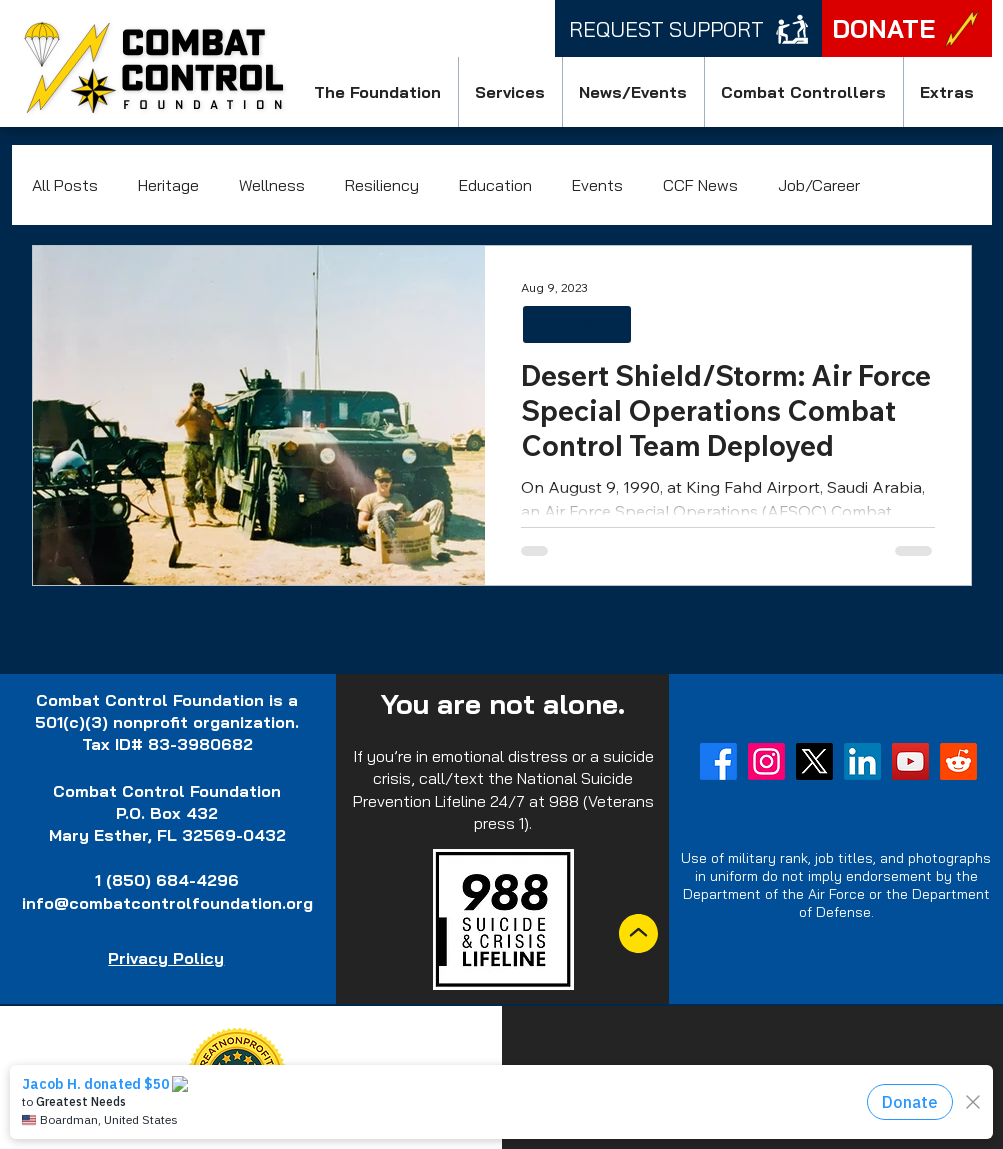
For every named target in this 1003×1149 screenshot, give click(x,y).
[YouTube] (910, 761)
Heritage (168, 185)
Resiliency (382, 185)
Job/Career (819, 185)
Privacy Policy (166, 958)
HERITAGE (577, 324)
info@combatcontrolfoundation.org (167, 903)
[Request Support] (688, 28)
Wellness (272, 185)
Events (597, 185)
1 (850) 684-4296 (167, 880)
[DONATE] (907, 28)
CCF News (700, 185)
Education (495, 185)
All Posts (65, 185)
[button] (378, 92)
